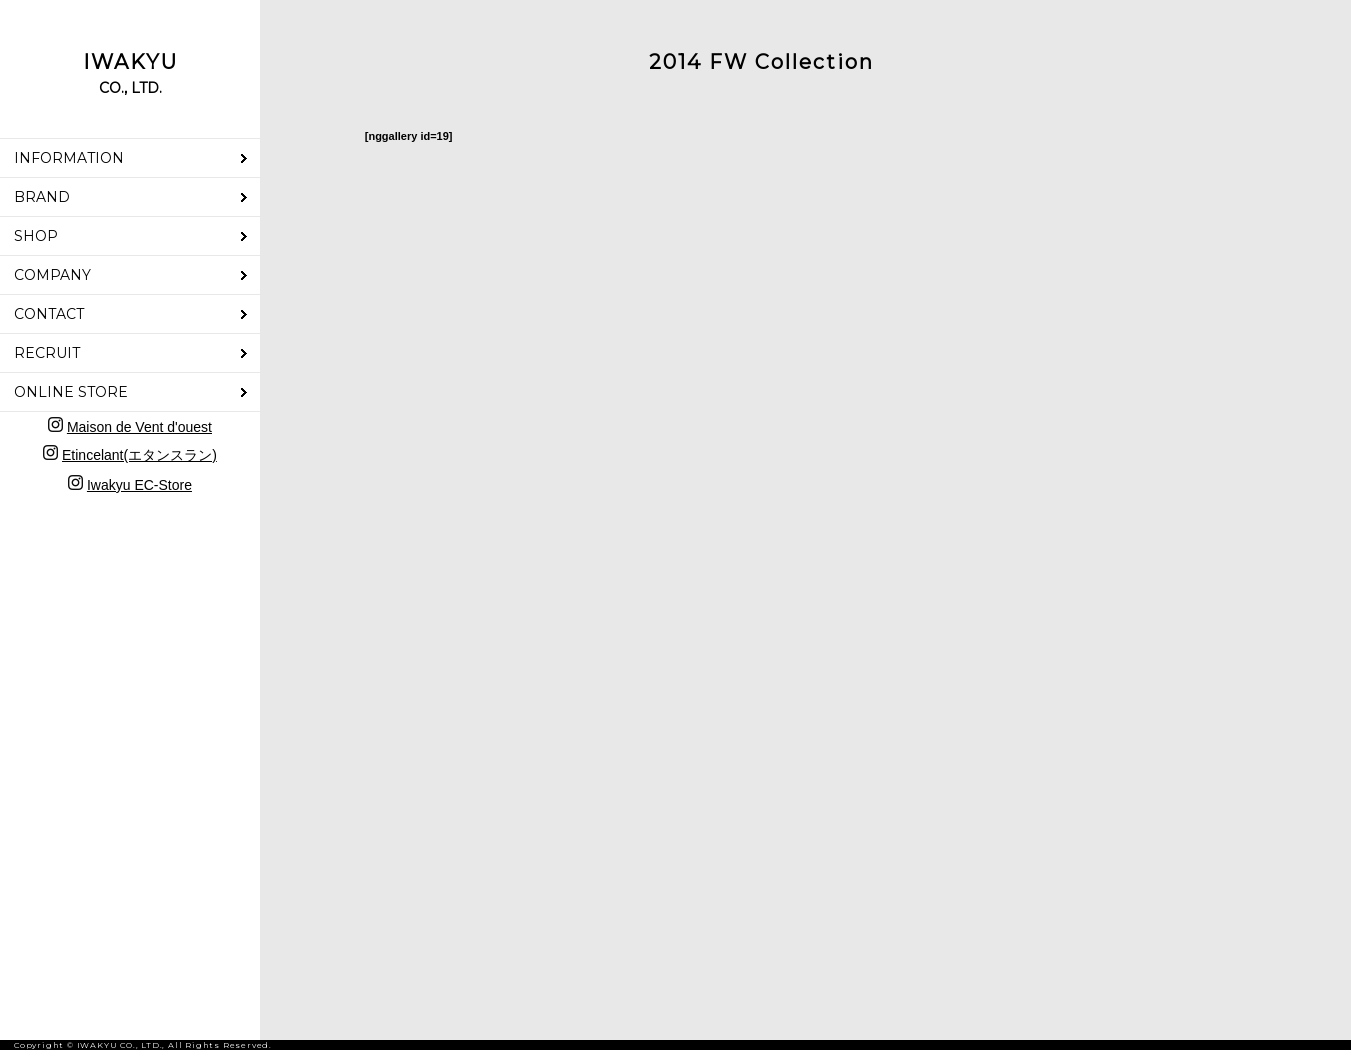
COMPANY (52, 275)
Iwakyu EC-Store (139, 485)
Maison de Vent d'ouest (139, 427)
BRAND (42, 197)
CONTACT (49, 314)
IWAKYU (130, 73)
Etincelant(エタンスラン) (139, 455)
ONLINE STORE (71, 392)
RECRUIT (47, 353)
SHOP (36, 236)
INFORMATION (69, 158)
